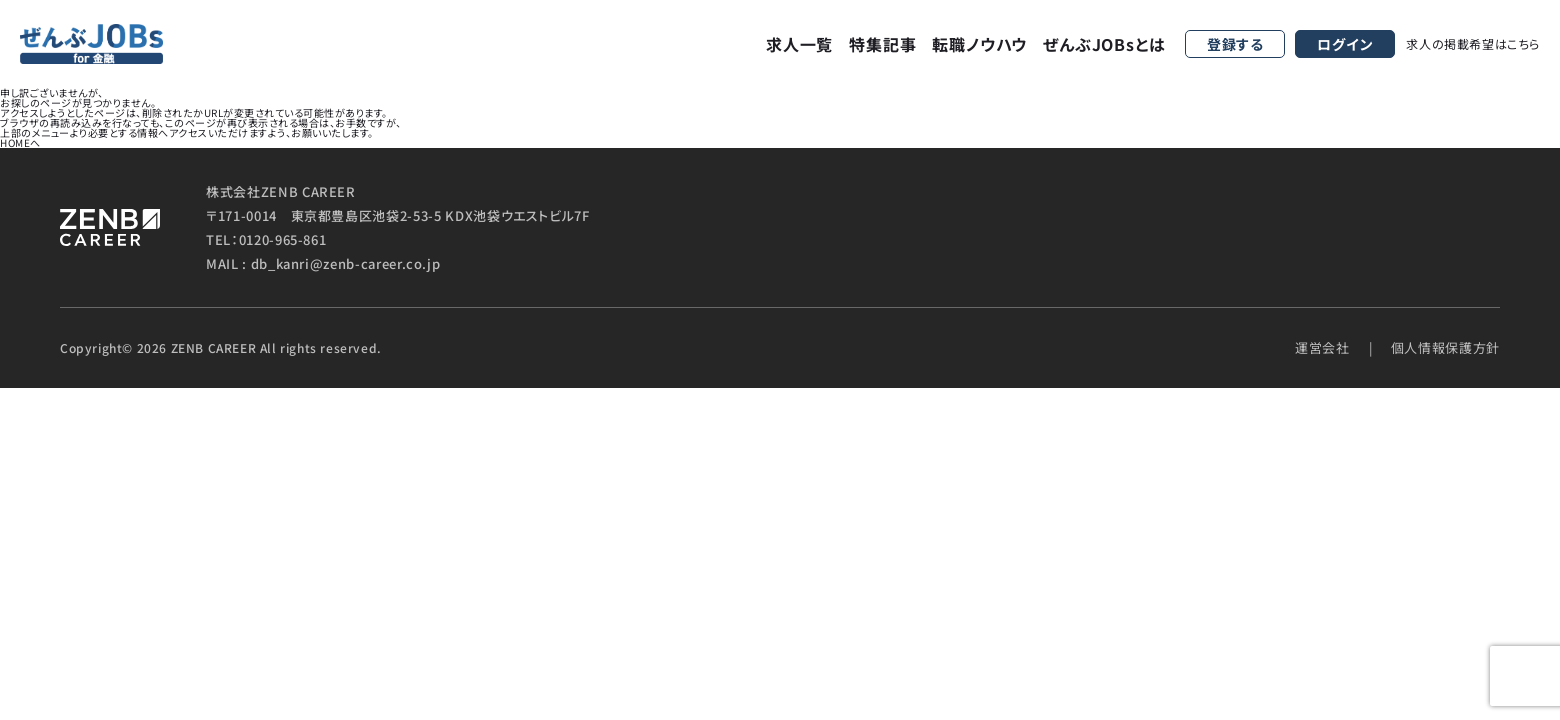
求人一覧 (799, 44)
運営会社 (1322, 347)
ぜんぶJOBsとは (1104, 44)
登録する (1235, 44)
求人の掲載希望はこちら (1473, 43)
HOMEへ (20, 142)
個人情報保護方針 (1445, 347)
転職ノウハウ (979, 44)
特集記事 (882, 44)
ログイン (1345, 44)
